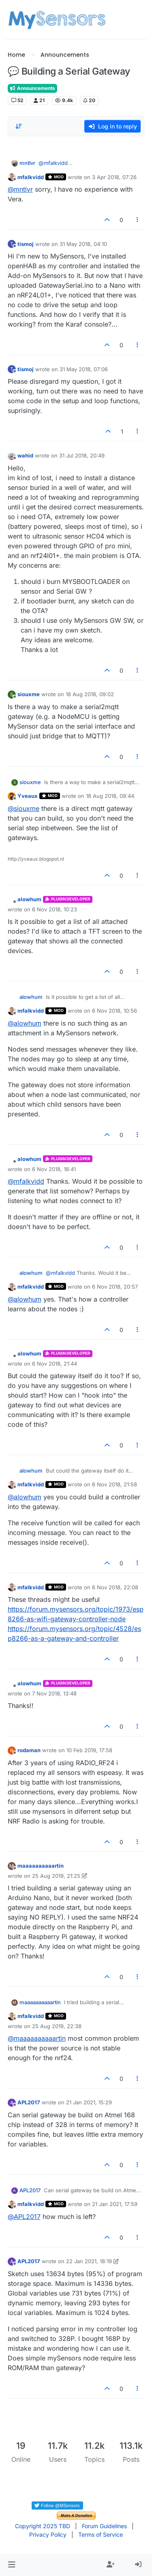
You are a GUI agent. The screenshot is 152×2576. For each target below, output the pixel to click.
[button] (11, 2565)
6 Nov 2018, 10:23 (54, 909)
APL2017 (28, 2102)
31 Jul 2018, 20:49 (82, 455)
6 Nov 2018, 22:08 (115, 1587)
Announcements (32, 88)
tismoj (25, 244)
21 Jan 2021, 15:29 (89, 2102)
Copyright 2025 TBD (42, 2526)
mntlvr (27, 163)
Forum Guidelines (104, 2526)
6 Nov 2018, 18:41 (54, 1169)
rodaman (29, 1750)
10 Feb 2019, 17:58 (89, 1750)
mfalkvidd (30, 177)
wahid (25, 455)
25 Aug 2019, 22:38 (56, 2026)
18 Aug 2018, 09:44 (110, 796)
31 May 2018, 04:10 (83, 244)
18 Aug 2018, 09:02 (90, 694)
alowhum (29, 899)
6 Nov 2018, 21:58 (114, 1484)
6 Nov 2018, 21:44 (54, 1363)
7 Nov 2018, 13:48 (54, 1693)
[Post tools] (137, 220)
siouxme (28, 694)
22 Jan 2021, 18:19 (89, 2261)
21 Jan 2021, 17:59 (114, 2204)
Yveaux (27, 796)
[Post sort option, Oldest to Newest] (18, 126)
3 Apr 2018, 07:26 (114, 177)
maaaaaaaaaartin (40, 1865)
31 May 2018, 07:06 (84, 369)
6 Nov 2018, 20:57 (115, 1286)
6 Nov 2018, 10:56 (114, 1010)
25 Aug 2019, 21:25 (56, 1876)
